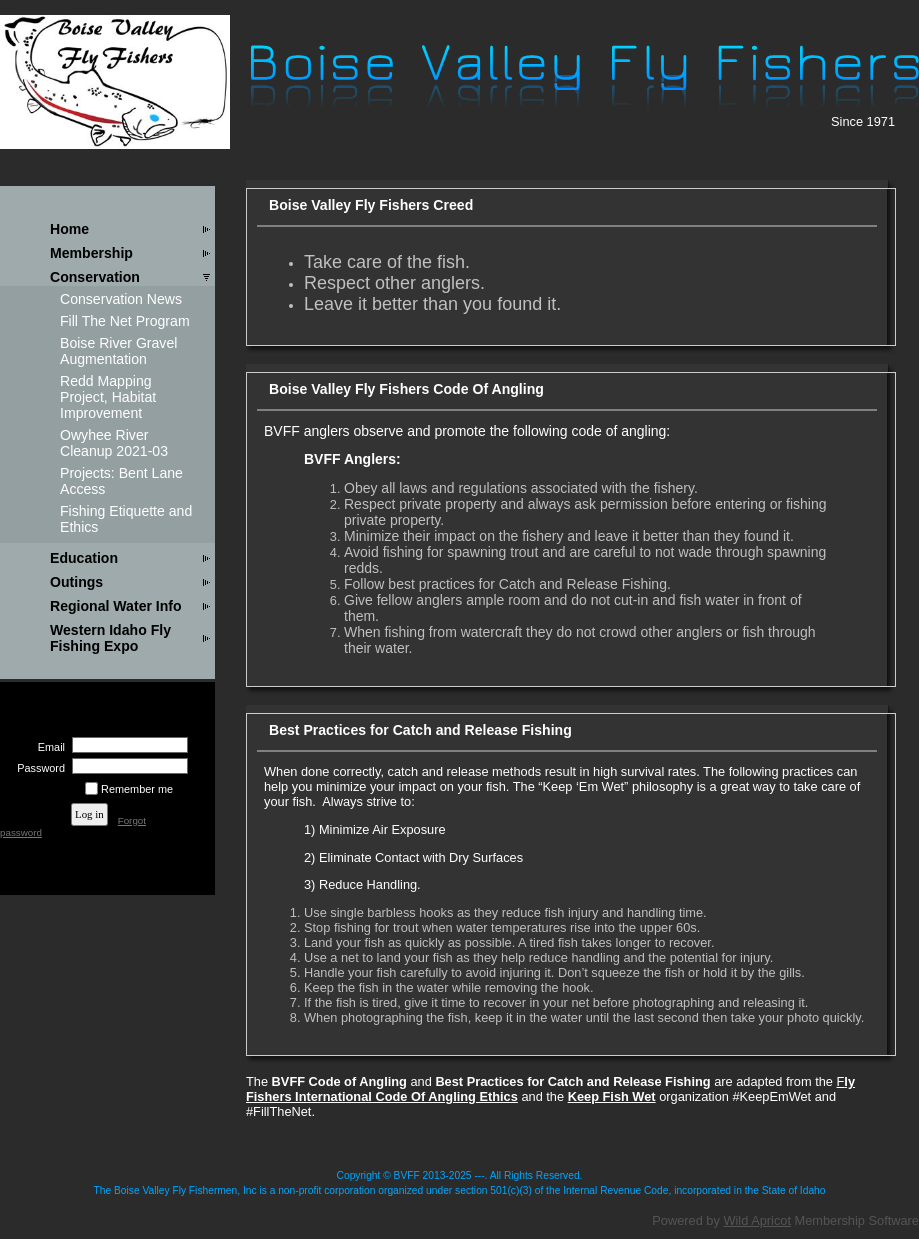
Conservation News (121, 299)
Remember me (137, 789)
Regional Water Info (116, 606)
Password (37, 768)
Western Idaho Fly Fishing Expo (110, 638)
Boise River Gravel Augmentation (118, 351)
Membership (91, 253)
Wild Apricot (757, 1220)
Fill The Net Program (125, 321)
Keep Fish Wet (612, 1096)
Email (48, 747)
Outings (76, 582)
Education (84, 558)
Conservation (95, 277)
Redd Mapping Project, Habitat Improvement (108, 397)
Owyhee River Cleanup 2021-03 (114, 443)
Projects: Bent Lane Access (121, 481)
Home (69, 229)
